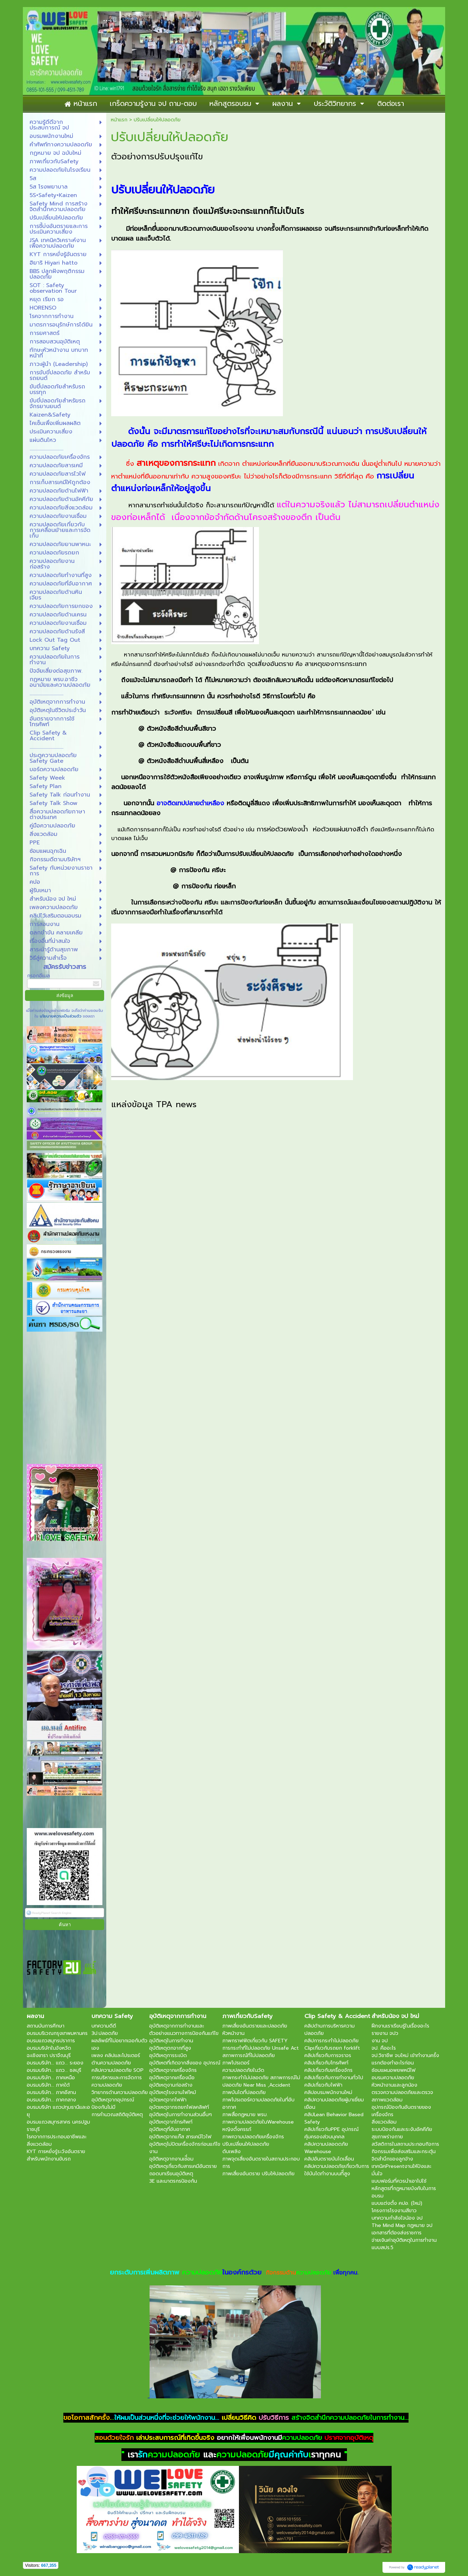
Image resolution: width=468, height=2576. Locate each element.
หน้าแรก (119, 119)
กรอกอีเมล (38, 975)
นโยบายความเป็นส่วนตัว (60, 1016)
